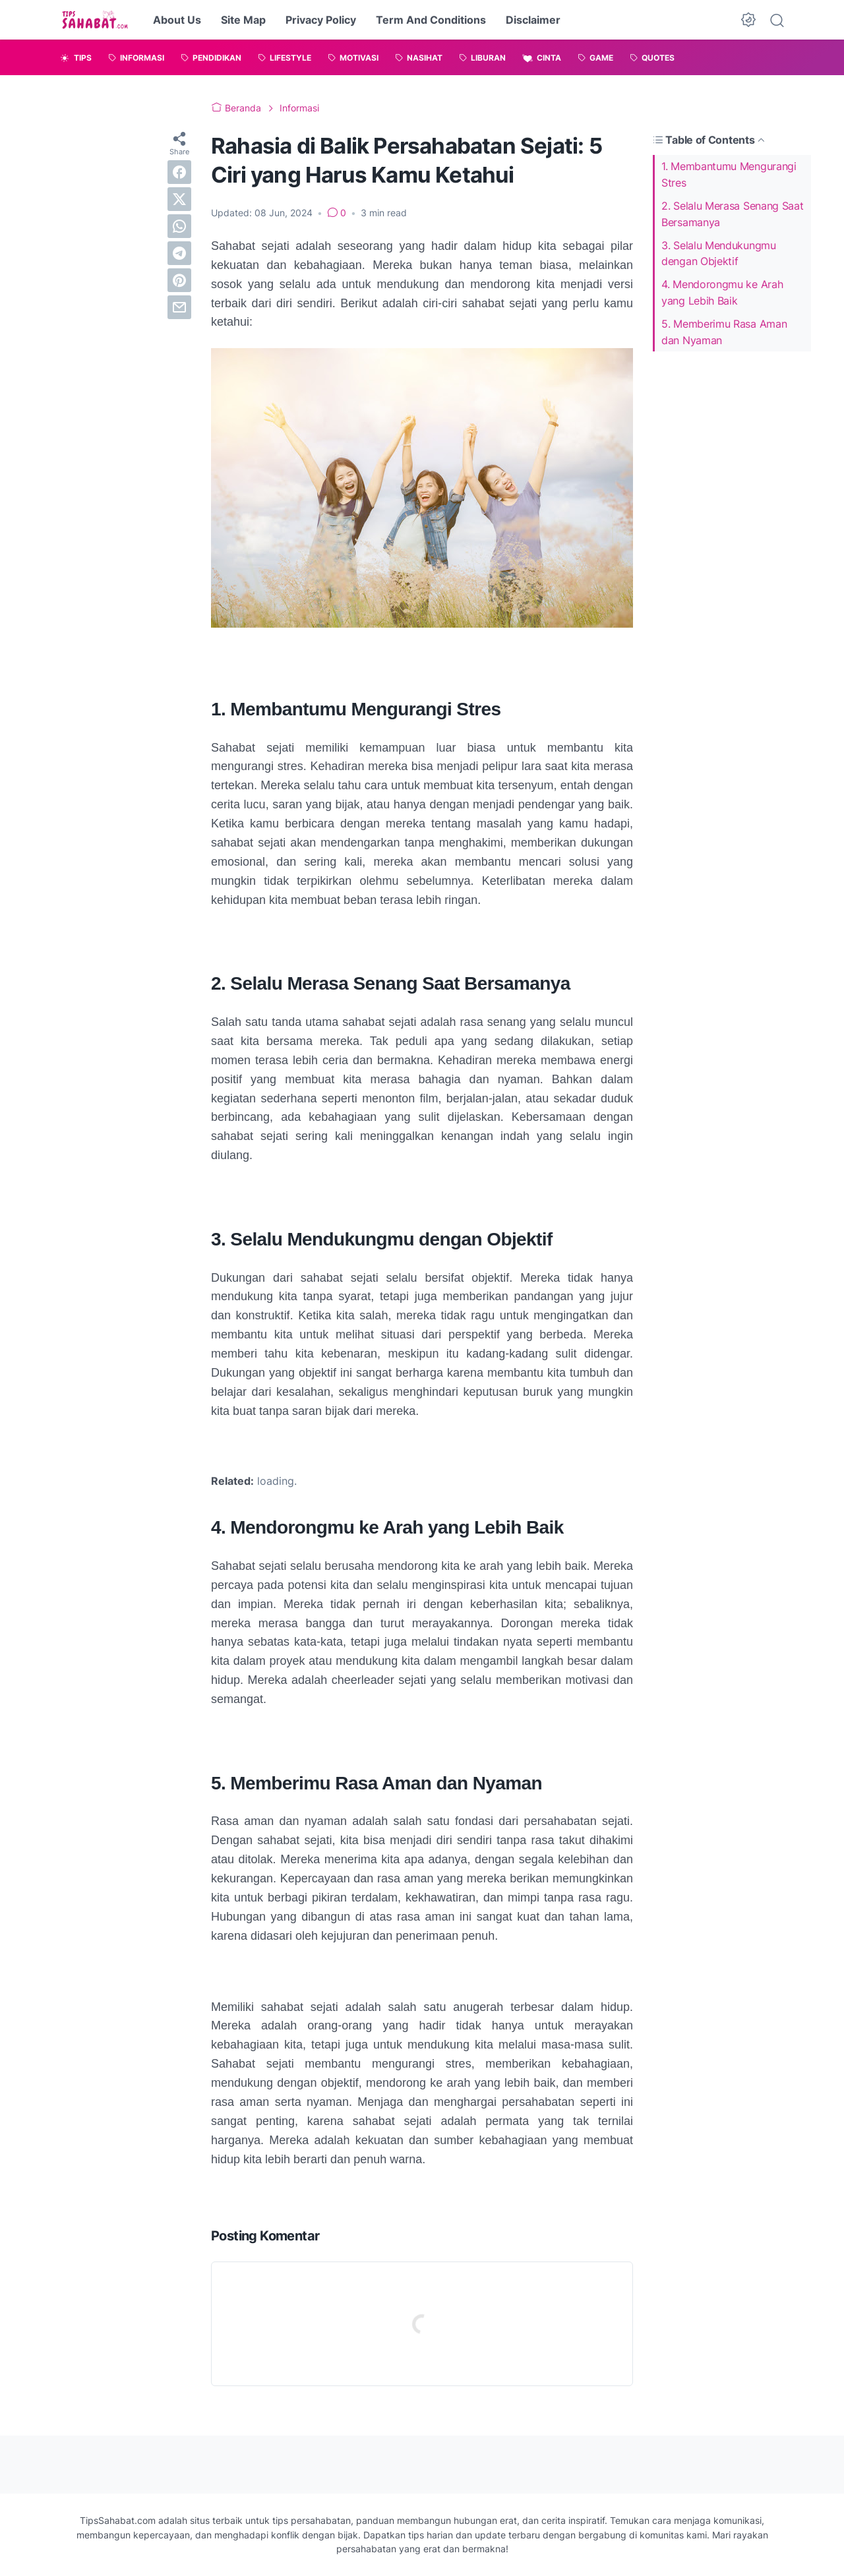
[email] (179, 307)
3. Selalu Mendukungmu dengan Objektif (718, 253)
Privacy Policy (321, 19)
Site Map (243, 19)
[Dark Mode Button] (748, 20)
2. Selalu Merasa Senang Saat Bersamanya (732, 214)
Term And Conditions (431, 19)
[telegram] (179, 253)
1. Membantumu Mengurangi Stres (729, 174)
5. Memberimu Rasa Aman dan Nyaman (724, 332)
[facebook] (179, 172)
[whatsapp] (179, 226)
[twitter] (179, 199)
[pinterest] (179, 280)
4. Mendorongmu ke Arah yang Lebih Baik (722, 292)
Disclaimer (533, 19)
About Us (177, 19)
